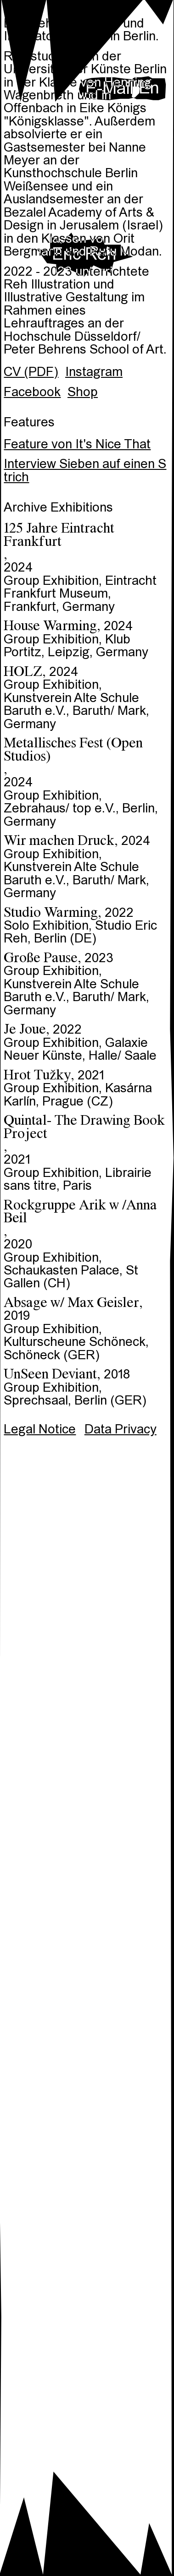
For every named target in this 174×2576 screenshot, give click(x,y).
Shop (82, 392)
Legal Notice (40, 1430)
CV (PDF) (31, 372)
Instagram (94, 372)
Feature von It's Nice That (77, 445)
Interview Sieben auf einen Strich (85, 471)
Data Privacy (120, 1430)
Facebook (32, 392)
